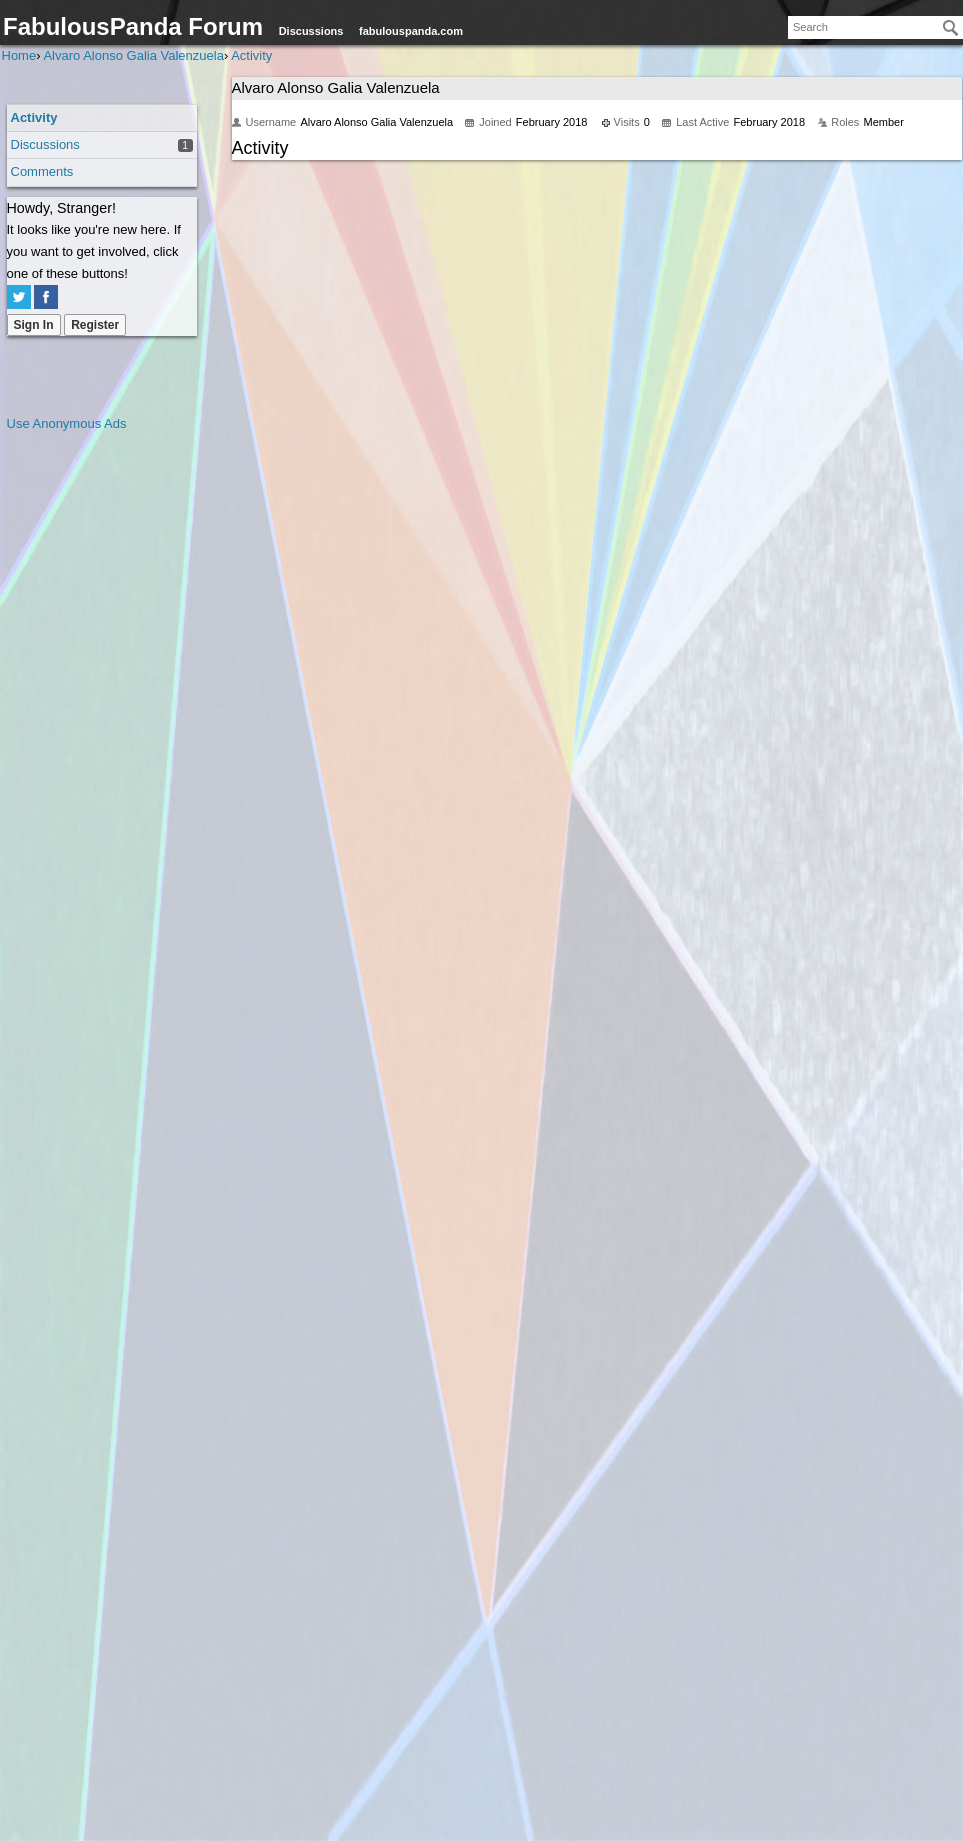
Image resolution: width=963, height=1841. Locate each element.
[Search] (951, 28)
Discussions (311, 31)
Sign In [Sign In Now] (34, 325)
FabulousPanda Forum (133, 26)
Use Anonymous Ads (67, 423)
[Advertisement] (87, 735)
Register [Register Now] (95, 325)
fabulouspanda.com (411, 31)
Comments (42, 171)
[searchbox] (875, 27)
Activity (34, 117)
